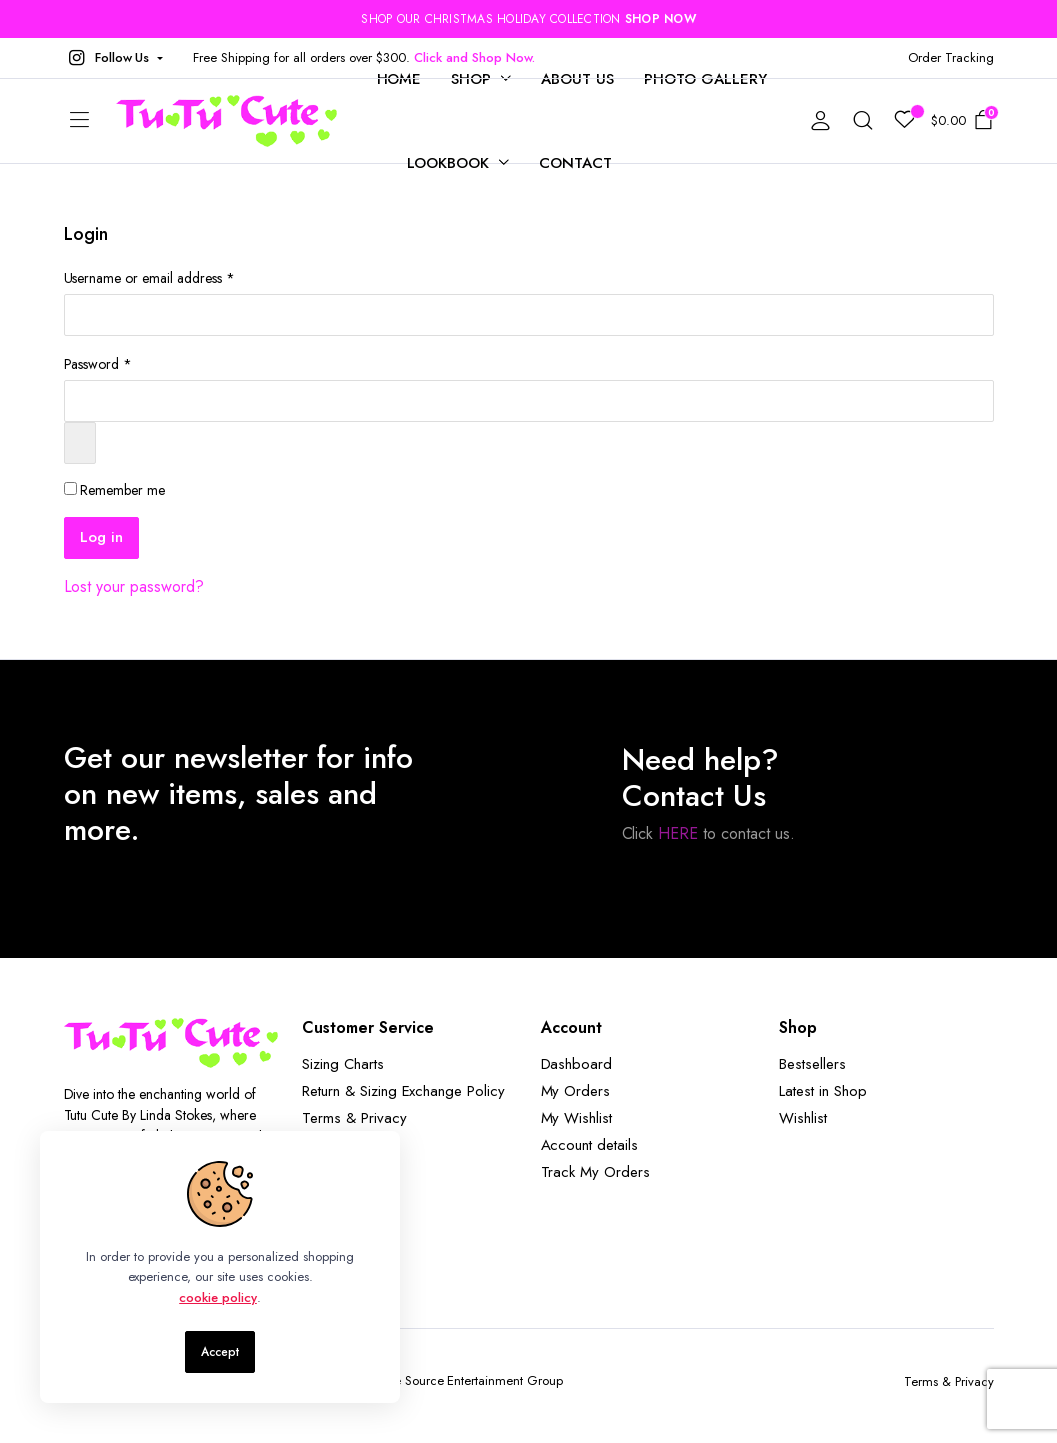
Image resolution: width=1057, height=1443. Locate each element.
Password (98, 364)
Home (399, 79)
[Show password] (80, 443)
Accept (220, 1352)
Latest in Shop (823, 1091)
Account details (590, 1145)
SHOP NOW (660, 19)
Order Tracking (951, 57)
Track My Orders (596, 1172)
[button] (114, 58)
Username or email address (149, 278)
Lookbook (448, 163)
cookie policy (218, 1297)
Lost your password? (134, 586)
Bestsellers (812, 1064)
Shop (471, 79)
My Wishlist (577, 1118)
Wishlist (803, 1118)
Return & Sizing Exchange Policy (403, 1091)
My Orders (576, 1091)
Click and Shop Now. (474, 57)
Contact (575, 163)
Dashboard (577, 1064)
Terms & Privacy (354, 1118)
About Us (577, 79)
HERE (678, 833)
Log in (101, 537)
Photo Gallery (705, 79)
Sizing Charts (343, 1064)
